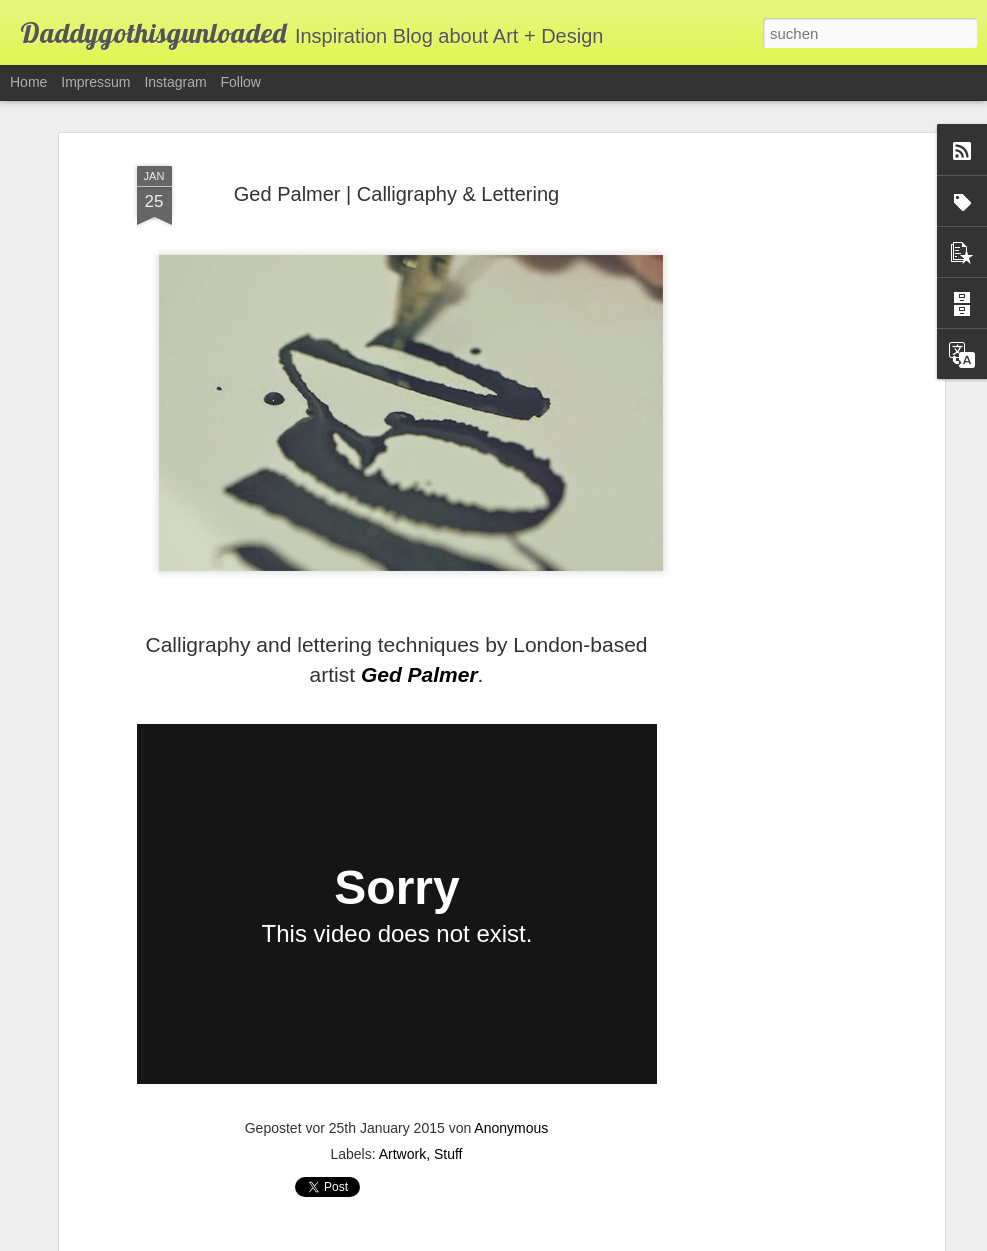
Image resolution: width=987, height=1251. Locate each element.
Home (28, 82)
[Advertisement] (767, 471)
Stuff (448, 1154)
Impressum (95, 82)
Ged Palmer (419, 674)
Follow (241, 82)
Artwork (402, 1154)
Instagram (175, 82)
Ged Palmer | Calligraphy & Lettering (396, 194)
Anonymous (511, 1128)
